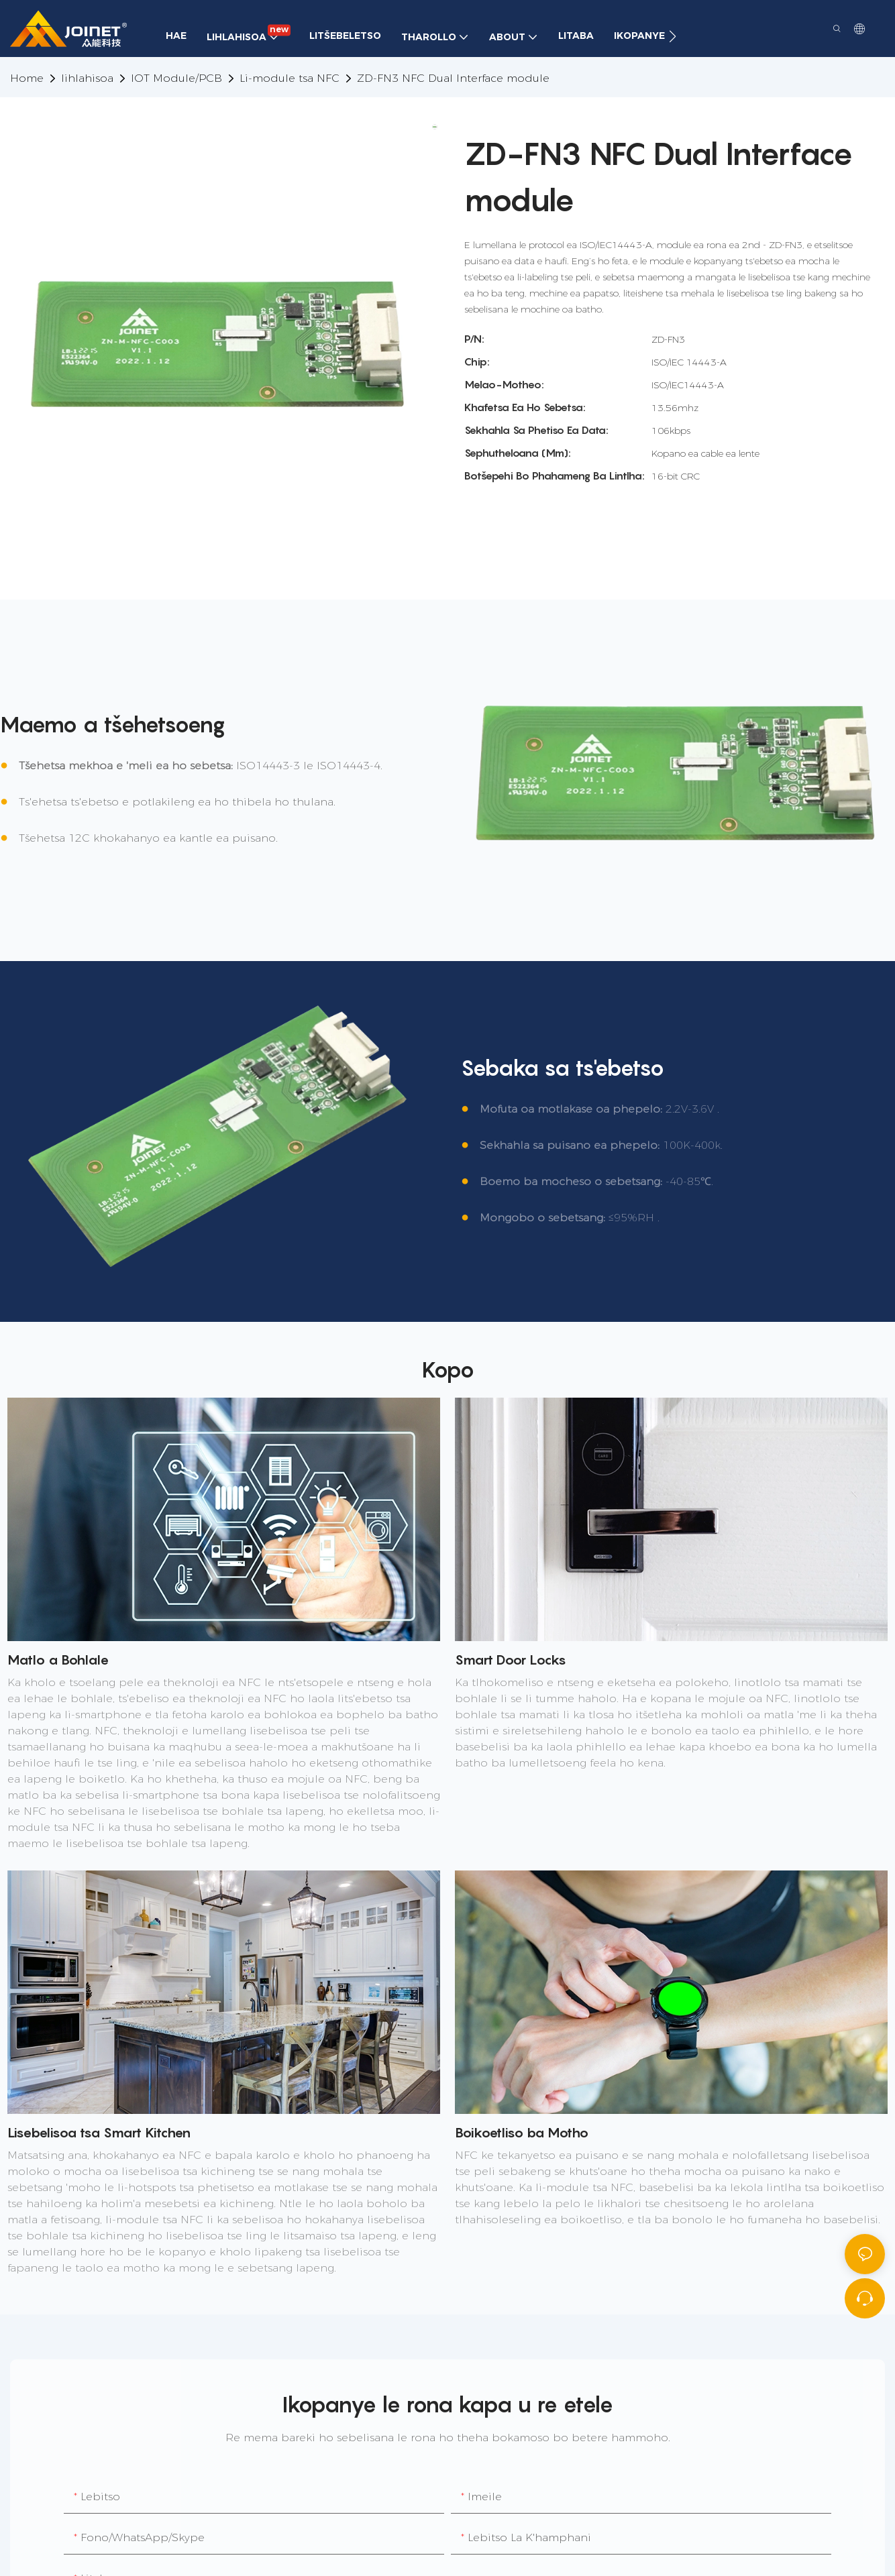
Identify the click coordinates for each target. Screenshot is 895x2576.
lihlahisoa (87, 78)
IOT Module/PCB (176, 78)
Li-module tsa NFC (289, 78)
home (27, 78)
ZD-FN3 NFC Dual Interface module (453, 78)
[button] (672, 36)
